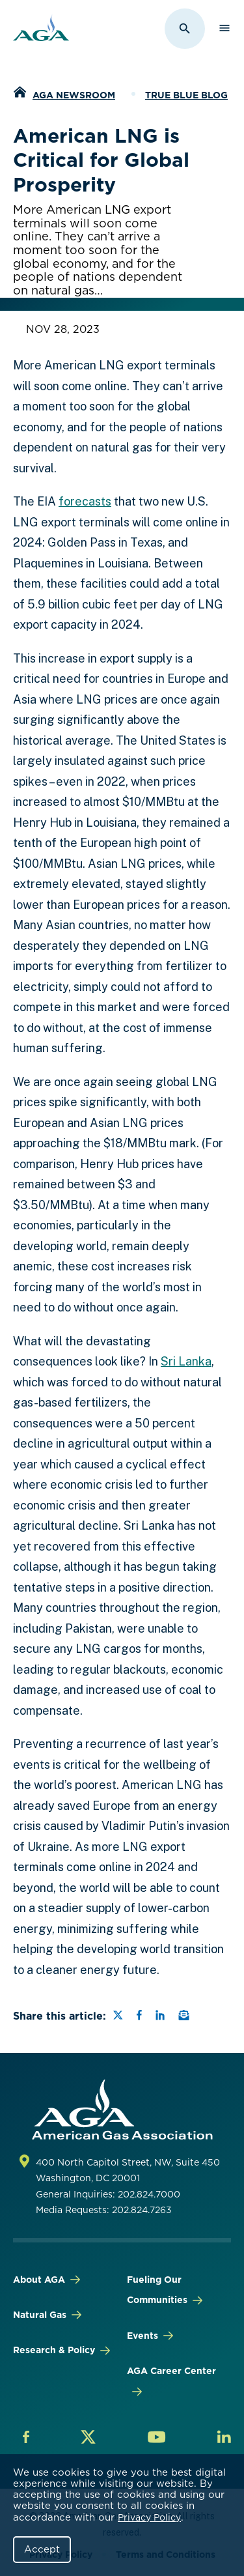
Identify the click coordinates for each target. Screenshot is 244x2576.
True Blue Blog (186, 95)
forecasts (85, 501)
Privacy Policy (149, 2517)
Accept (42, 2549)
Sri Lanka (186, 1361)
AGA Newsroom (74, 95)
